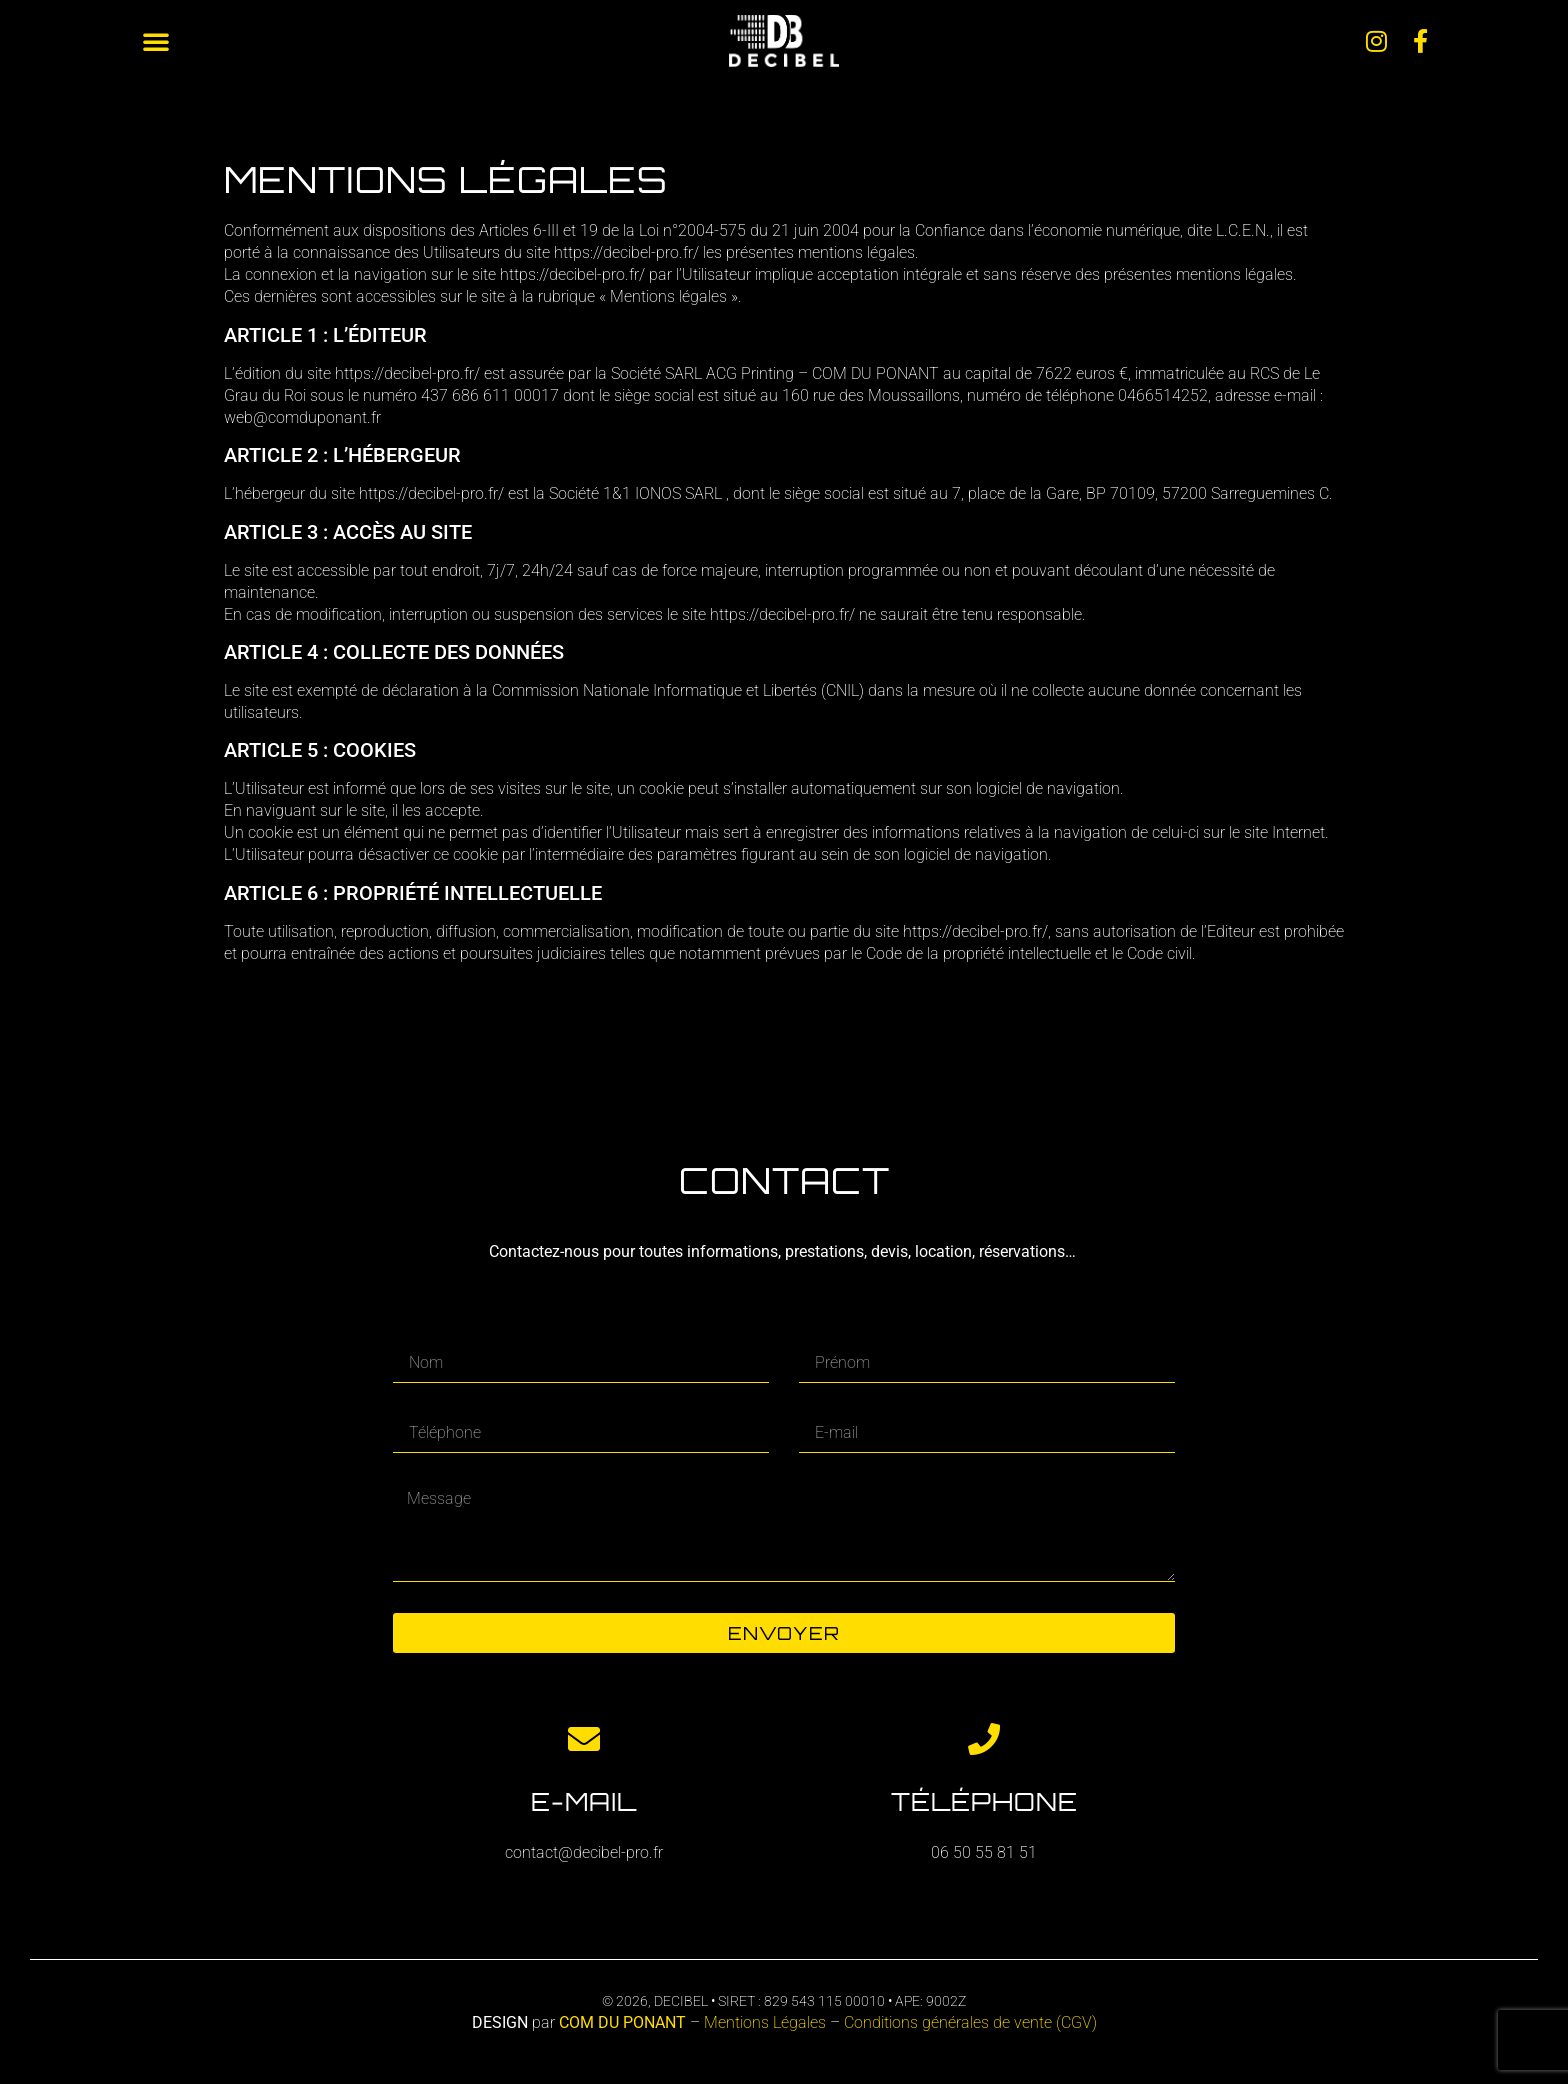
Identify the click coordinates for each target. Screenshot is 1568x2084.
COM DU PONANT (622, 2022)
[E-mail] (584, 1739)
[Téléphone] (984, 1739)
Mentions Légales (767, 2022)
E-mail (584, 1801)
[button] (156, 41)
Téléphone (984, 1801)
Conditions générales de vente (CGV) (970, 2022)
